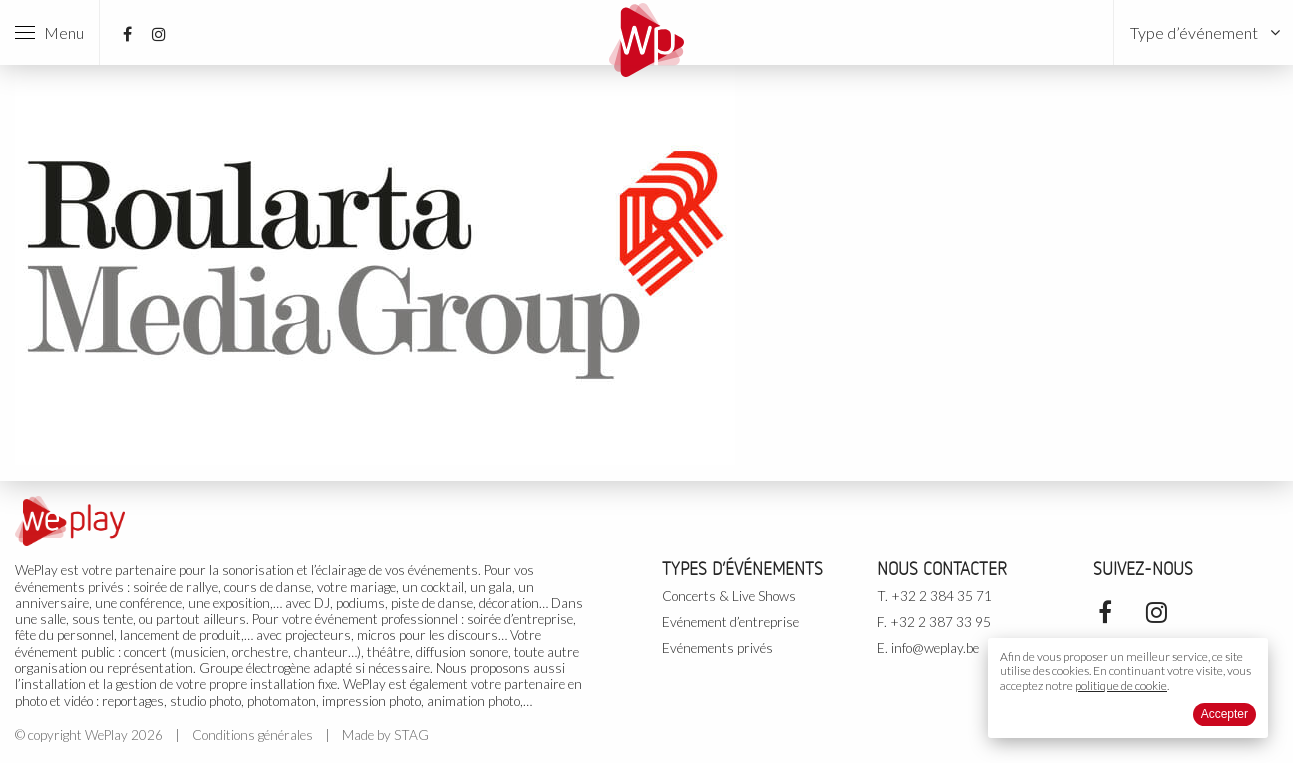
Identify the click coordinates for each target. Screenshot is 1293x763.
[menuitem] (1203, 32)
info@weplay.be (935, 648)
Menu (49, 32)
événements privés (69, 587)
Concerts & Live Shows (729, 596)
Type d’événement (1194, 32)
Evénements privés (717, 648)
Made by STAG (385, 735)
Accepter (1224, 714)
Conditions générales (252, 735)
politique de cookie (1121, 685)
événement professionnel (386, 619)
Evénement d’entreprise (730, 622)
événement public (65, 652)
